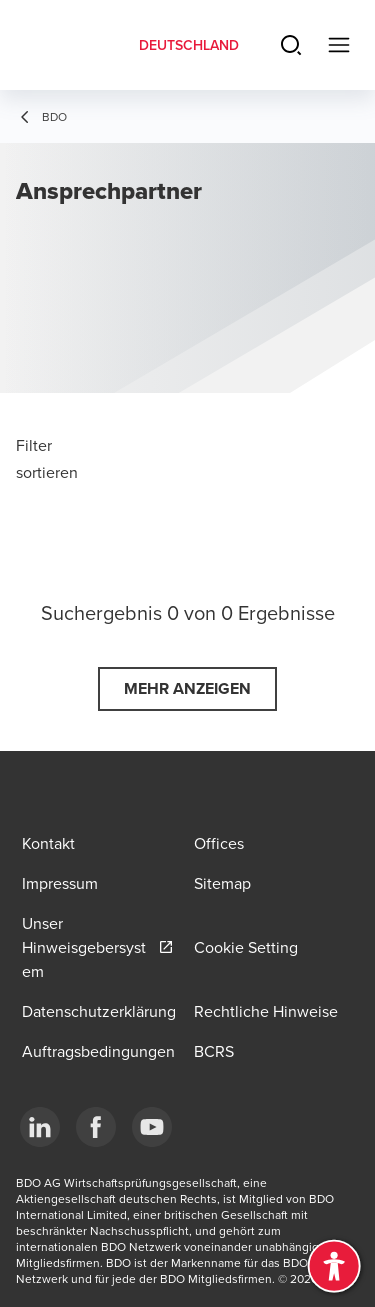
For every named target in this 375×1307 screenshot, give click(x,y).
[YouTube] (152, 1127)
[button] (187, 689)
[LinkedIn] (40, 1127)
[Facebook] (96, 1127)
